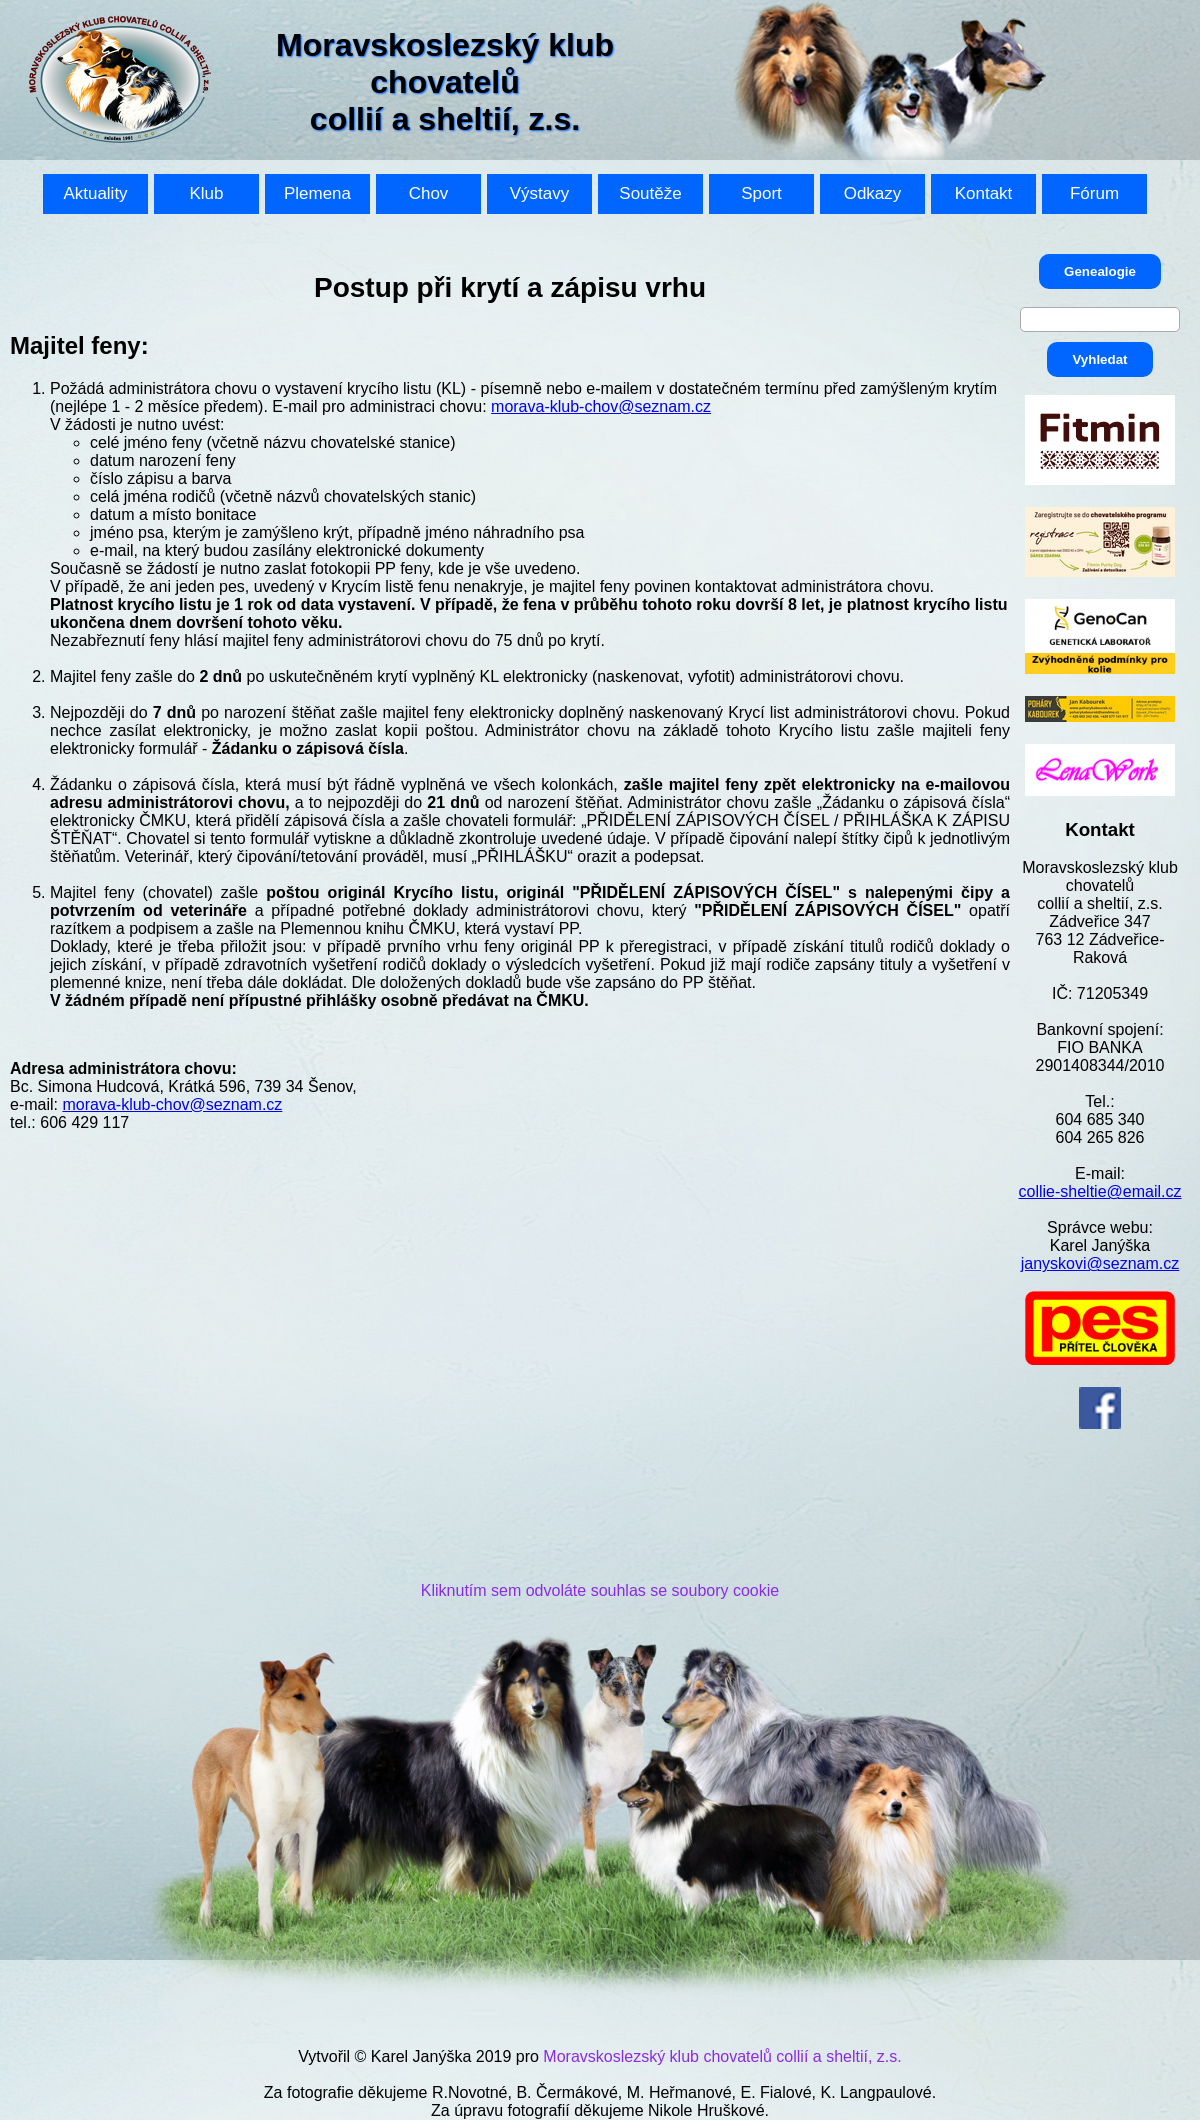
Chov (429, 193)
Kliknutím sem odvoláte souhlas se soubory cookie (600, 1590)
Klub (206, 193)
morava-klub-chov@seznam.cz (601, 406)
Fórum (1094, 193)
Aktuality (95, 193)
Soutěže (650, 193)
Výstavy (540, 193)
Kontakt (984, 193)
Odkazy (873, 193)
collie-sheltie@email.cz (1100, 1191)
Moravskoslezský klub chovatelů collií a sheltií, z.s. (722, 2056)
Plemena (317, 193)
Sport (761, 193)
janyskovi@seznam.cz (1100, 1263)
